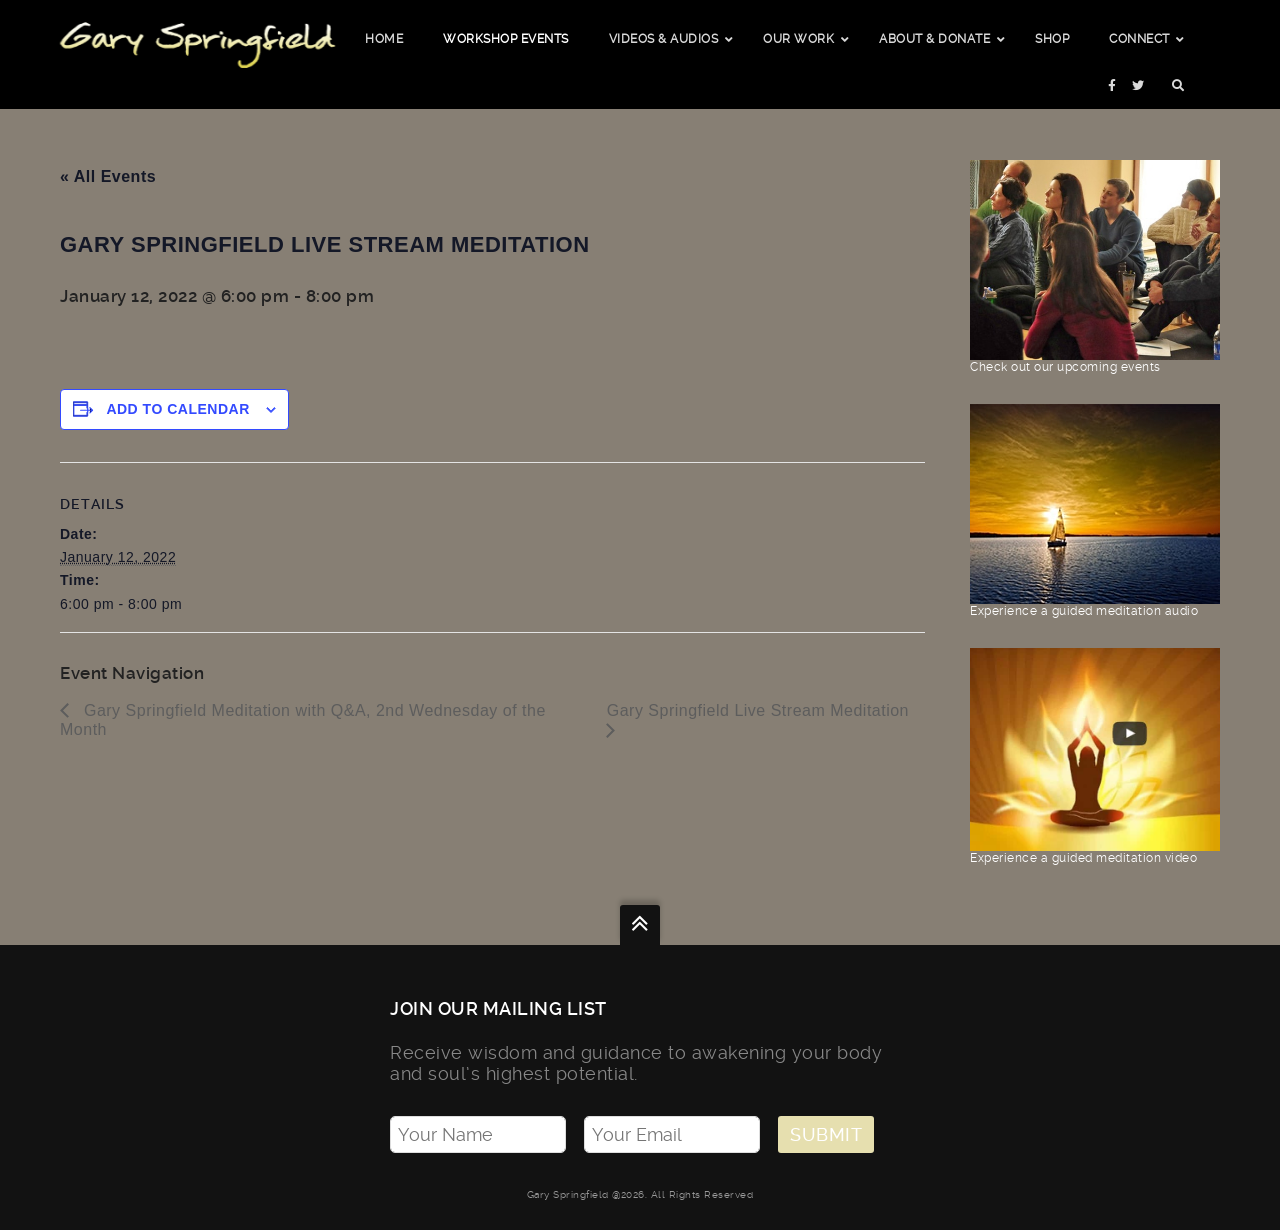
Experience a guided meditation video (1095, 851)
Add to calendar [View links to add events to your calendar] (177, 409)
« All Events (108, 176)
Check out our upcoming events (1095, 360)
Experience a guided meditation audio (1095, 604)
